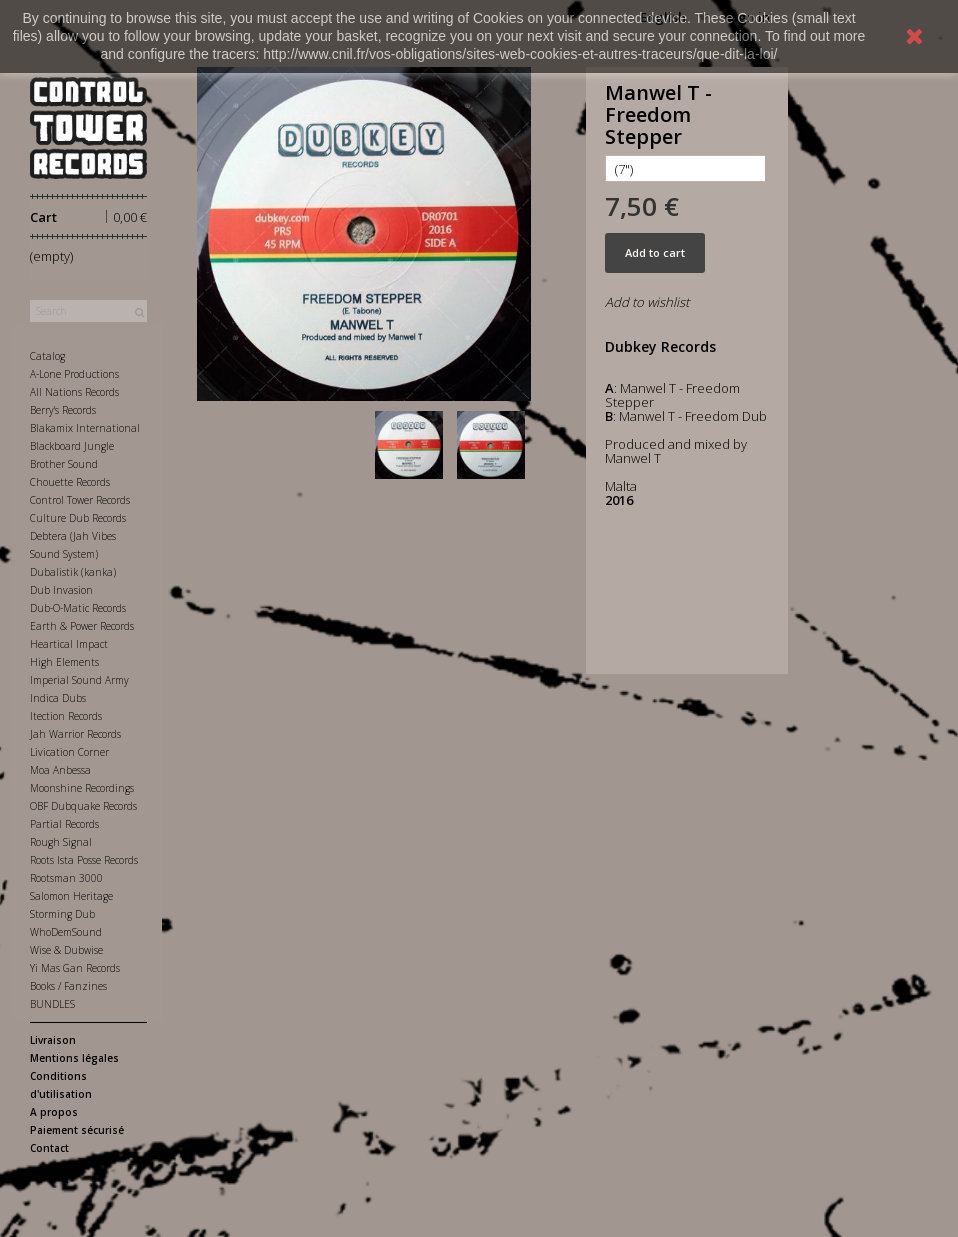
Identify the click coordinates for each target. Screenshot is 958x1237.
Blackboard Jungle (72, 446)
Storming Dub (62, 914)
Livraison (53, 1040)
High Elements (64, 662)
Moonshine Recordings (82, 788)
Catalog (47, 356)
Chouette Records (70, 482)
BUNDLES (52, 1004)
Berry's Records (63, 410)
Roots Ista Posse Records (84, 860)
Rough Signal (61, 842)
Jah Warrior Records (75, 734)
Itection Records (66, 716)
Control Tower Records (80, 500)
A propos (54, 1112)
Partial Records (64, 824)
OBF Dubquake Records (83, 806)
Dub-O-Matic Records (78, 608)
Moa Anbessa (60, 770)
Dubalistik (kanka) (73, 572)
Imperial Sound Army (79, 680)
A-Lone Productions (74, 374)
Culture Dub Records (78, 518)
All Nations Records (74, 392)
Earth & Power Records (82, 626)
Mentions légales (74, 1058)
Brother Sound (64, 464)
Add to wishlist (647, 302)
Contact (49, 1148)
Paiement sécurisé (77, 1130)
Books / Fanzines (68, 986)
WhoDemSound (66, 932)
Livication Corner (69, 752)
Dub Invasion (61, 590)
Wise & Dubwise (66, 950)
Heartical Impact (69, 644)
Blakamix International (85, 428)
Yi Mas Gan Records (75, 968)
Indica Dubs (58, 698)
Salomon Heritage (71, 896)
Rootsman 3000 (66, 878)
